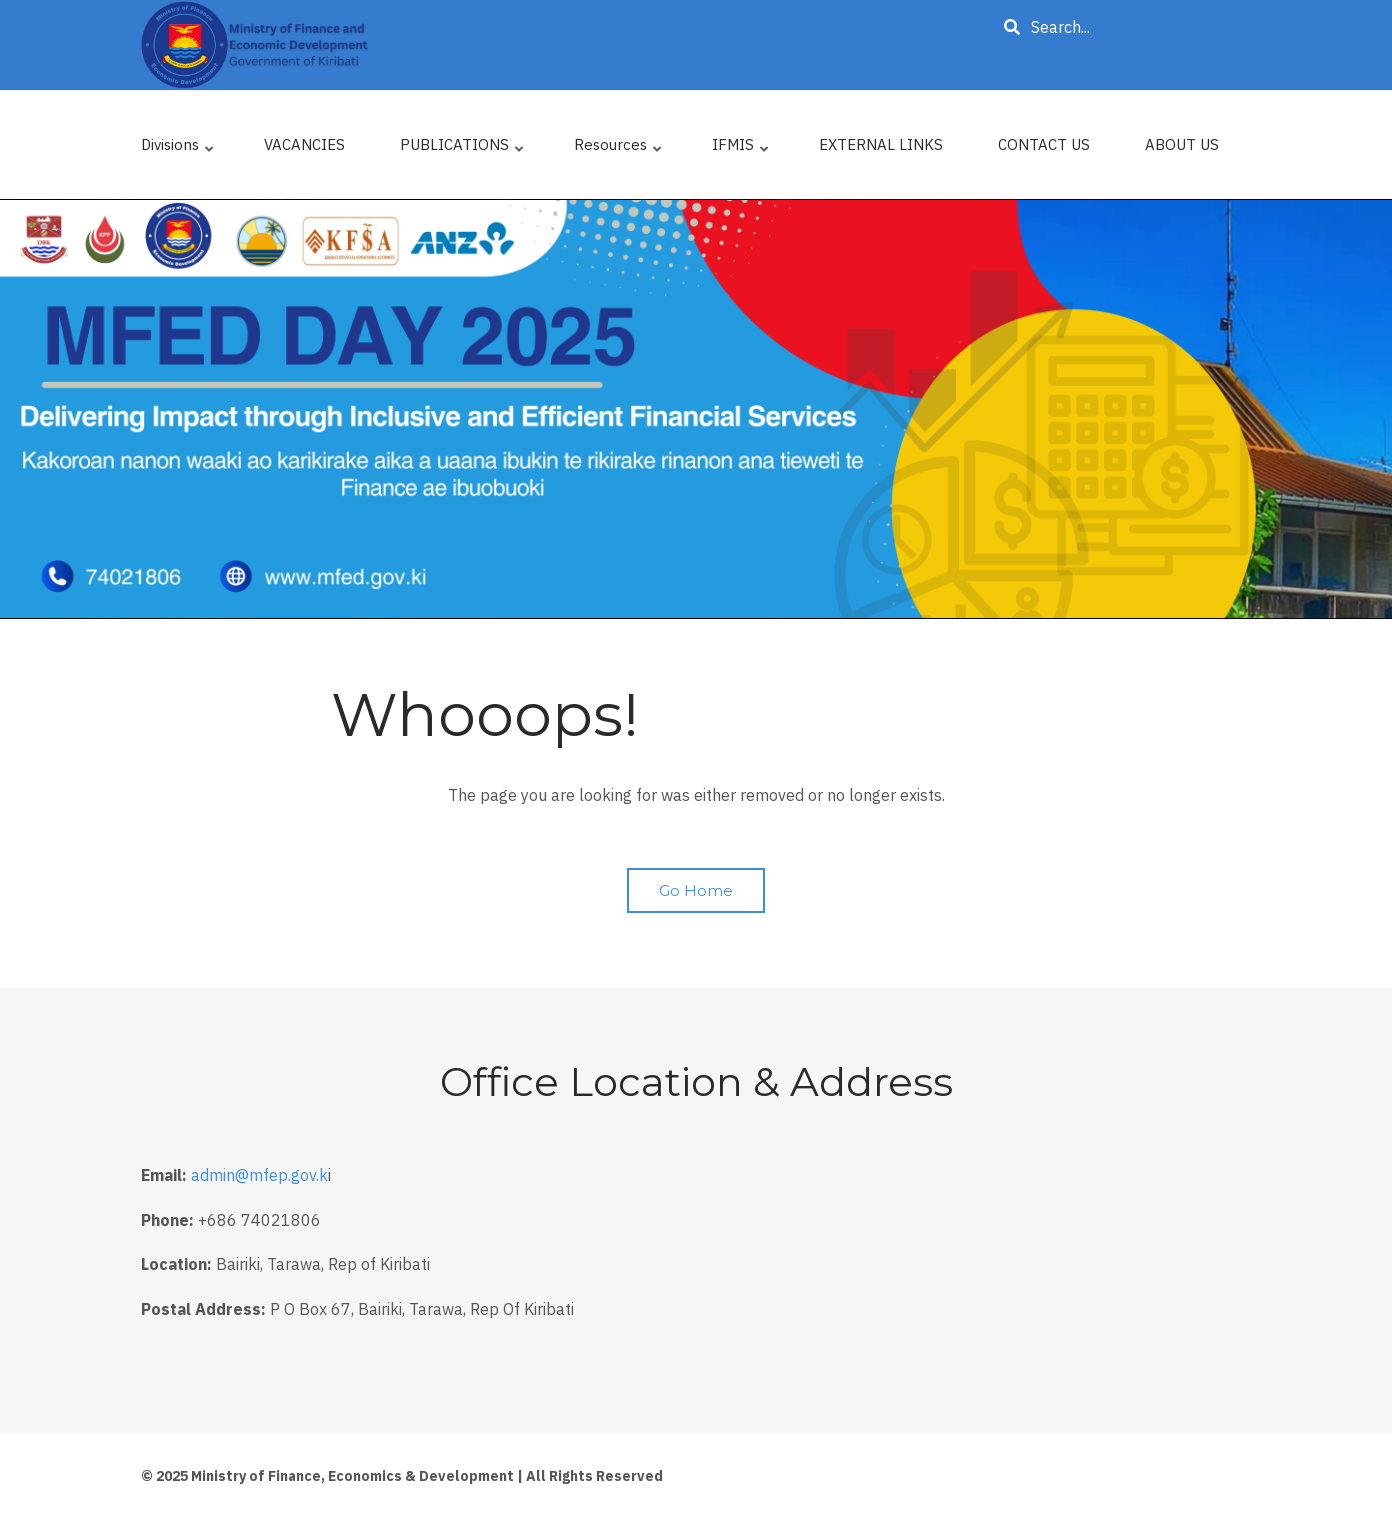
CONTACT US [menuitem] (1044, 144)
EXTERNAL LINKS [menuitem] (881, 144)
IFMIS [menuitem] (741, 149)
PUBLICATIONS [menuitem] (463, 149)
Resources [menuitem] (619, 149)
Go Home (696, 890)
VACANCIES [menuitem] (304, 144)
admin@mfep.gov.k (259, 1175)
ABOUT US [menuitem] (1182, 144)
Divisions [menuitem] (178, 149)
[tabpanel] (696, 409)
